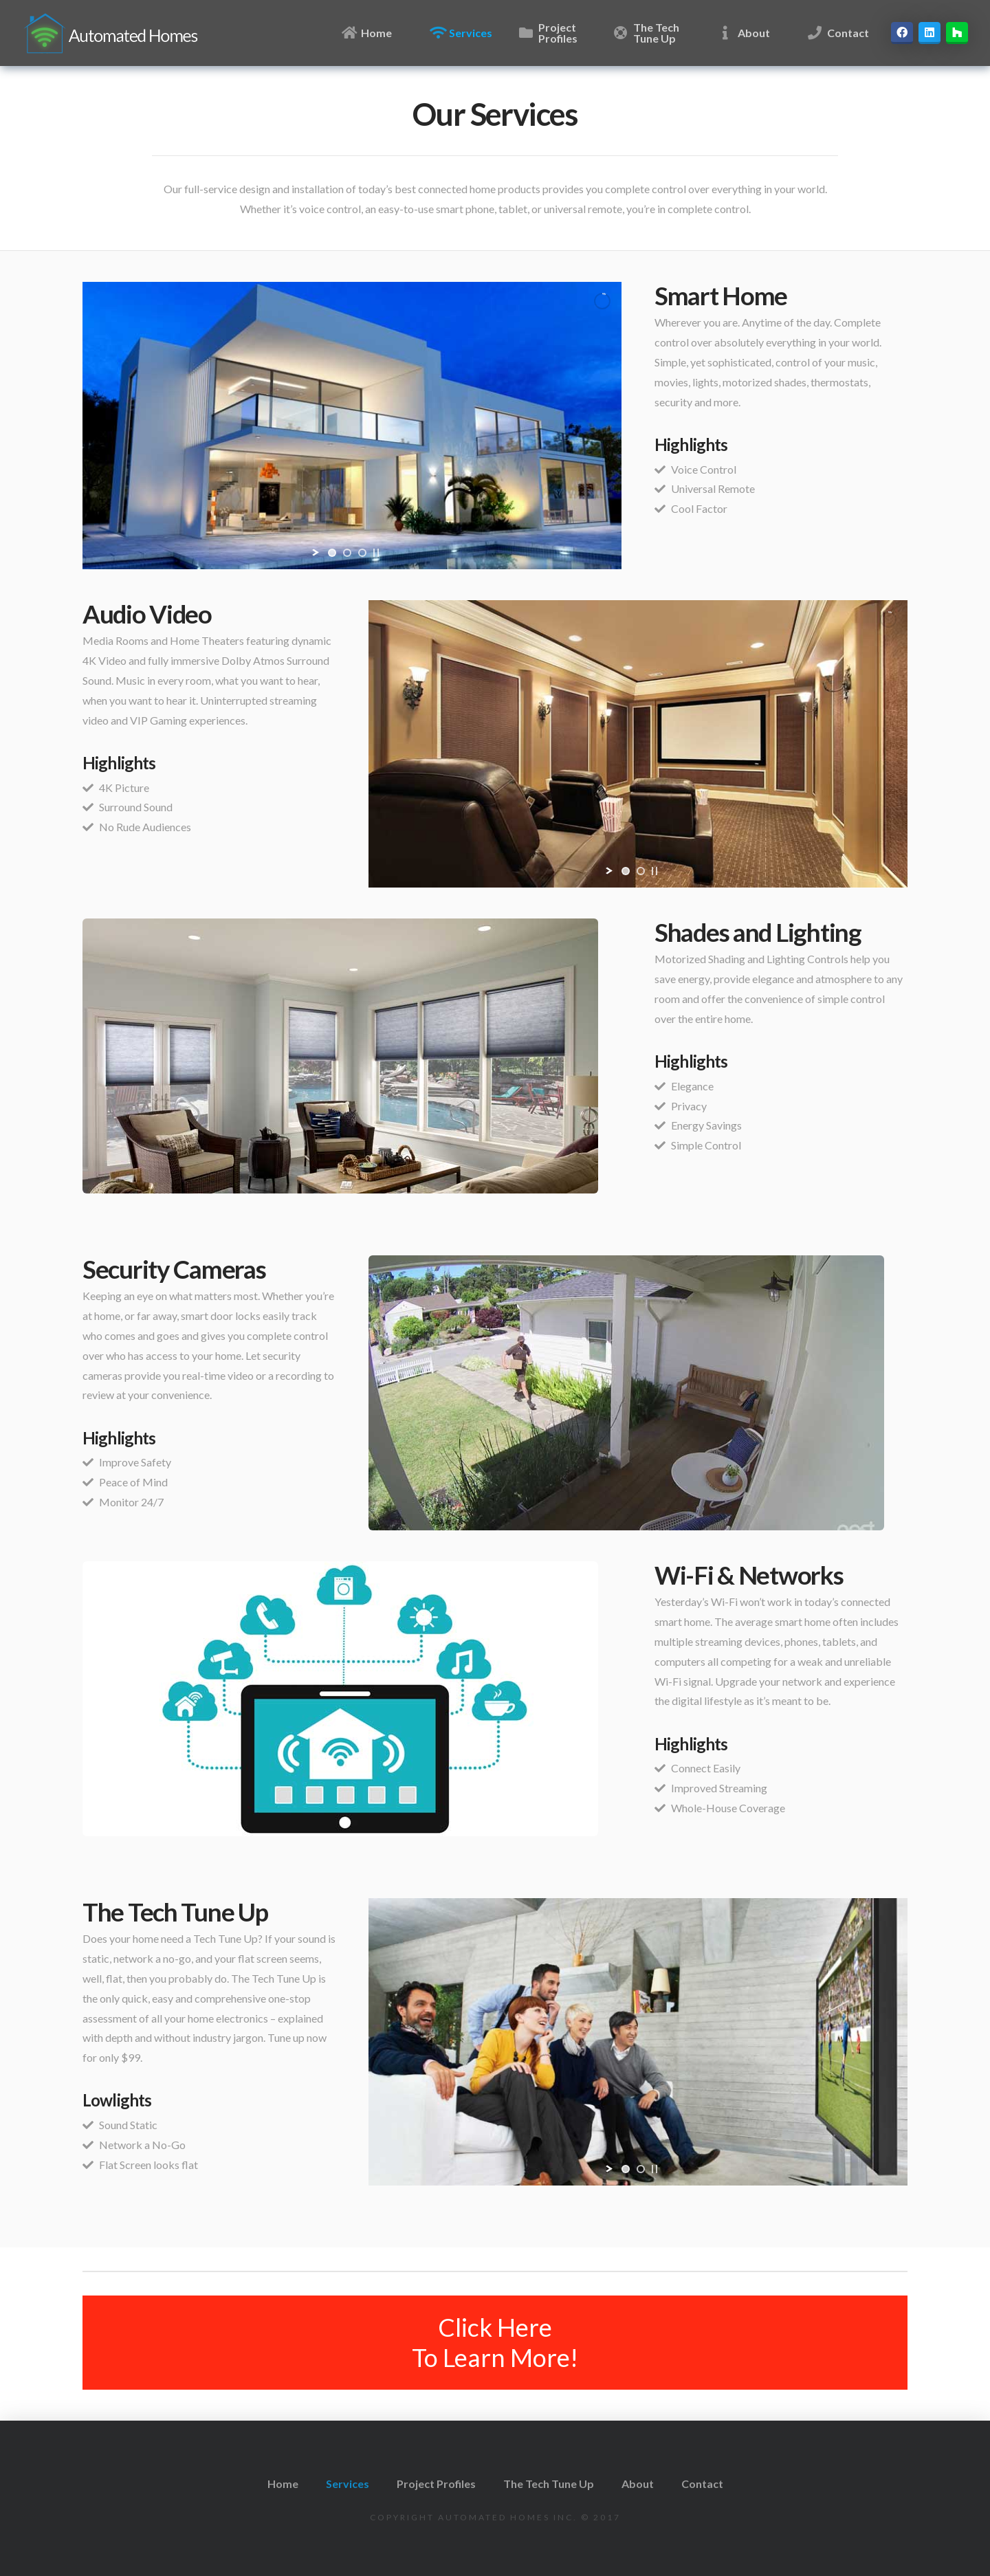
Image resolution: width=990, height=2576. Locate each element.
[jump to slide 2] (347, 553)
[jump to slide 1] (332, 553)
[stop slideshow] (376, 553)
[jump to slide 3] (362, 553)
